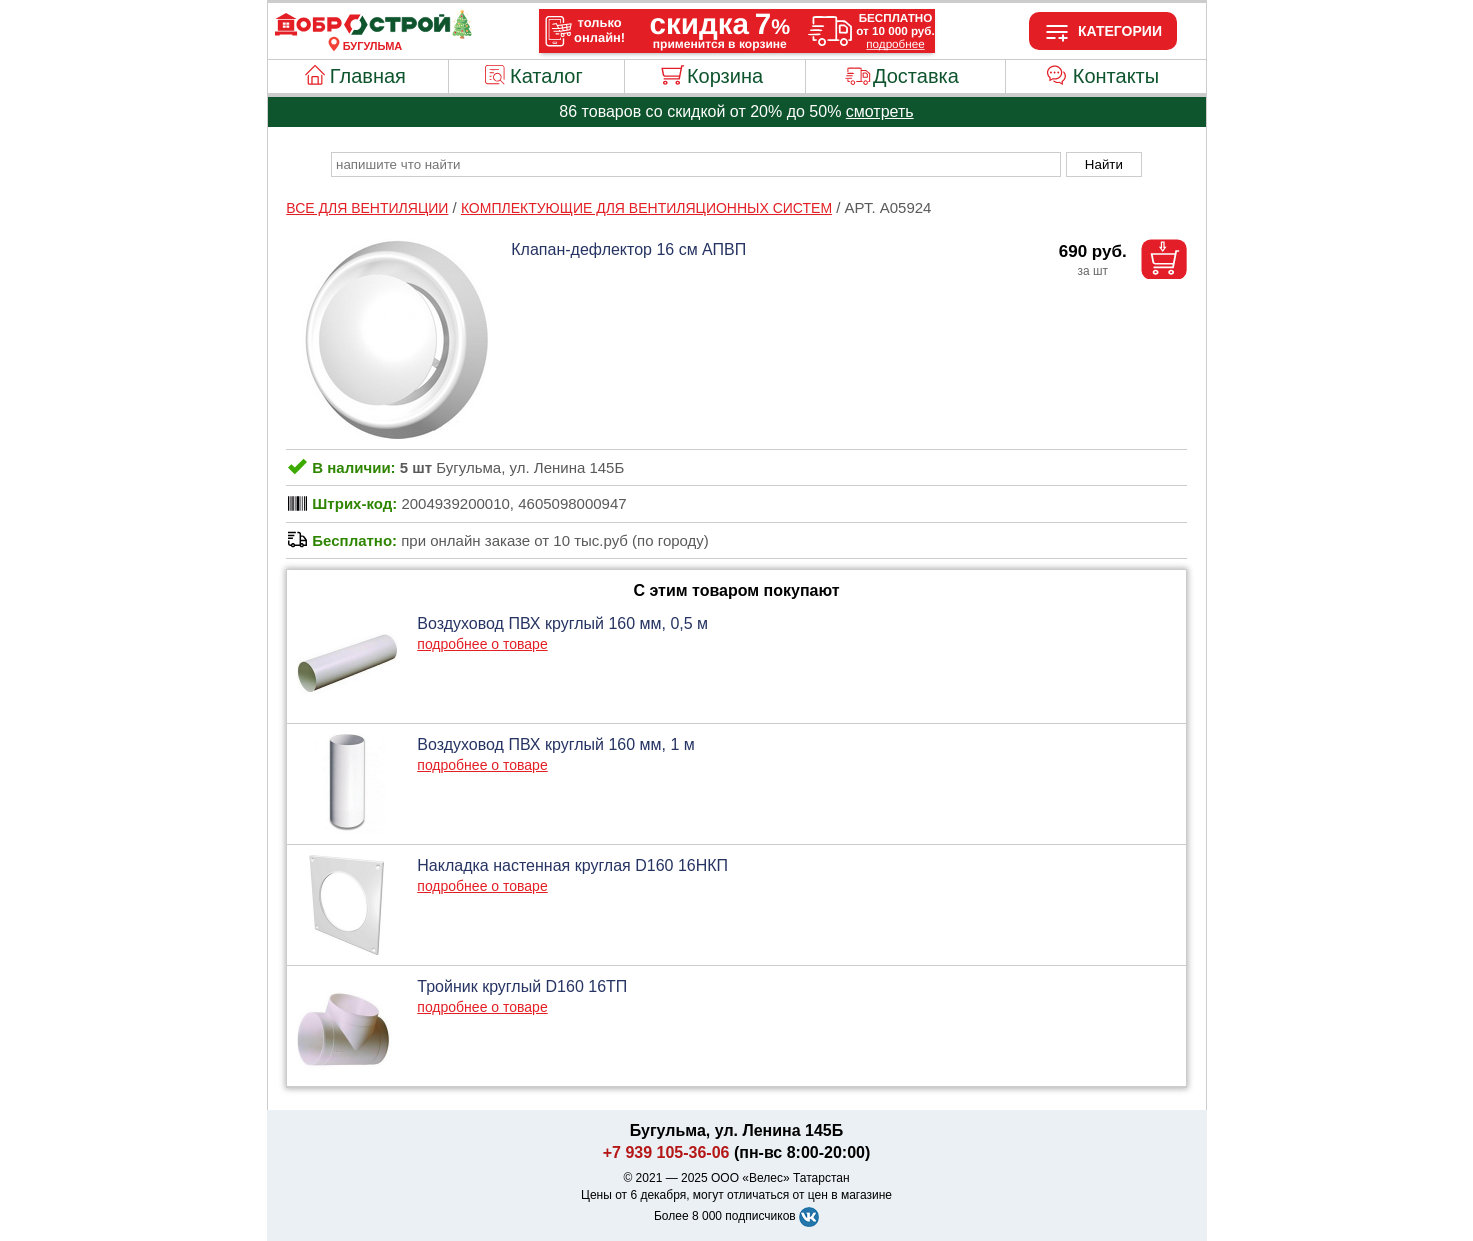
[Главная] (373, 34)
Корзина (725, 76)
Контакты (1116, 76)
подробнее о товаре (482, 644)
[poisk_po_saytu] (696, 164)
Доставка (916, 76)
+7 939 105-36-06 (666, 1152)
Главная (368, 76)
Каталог (546, 76)
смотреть (880, 111)
